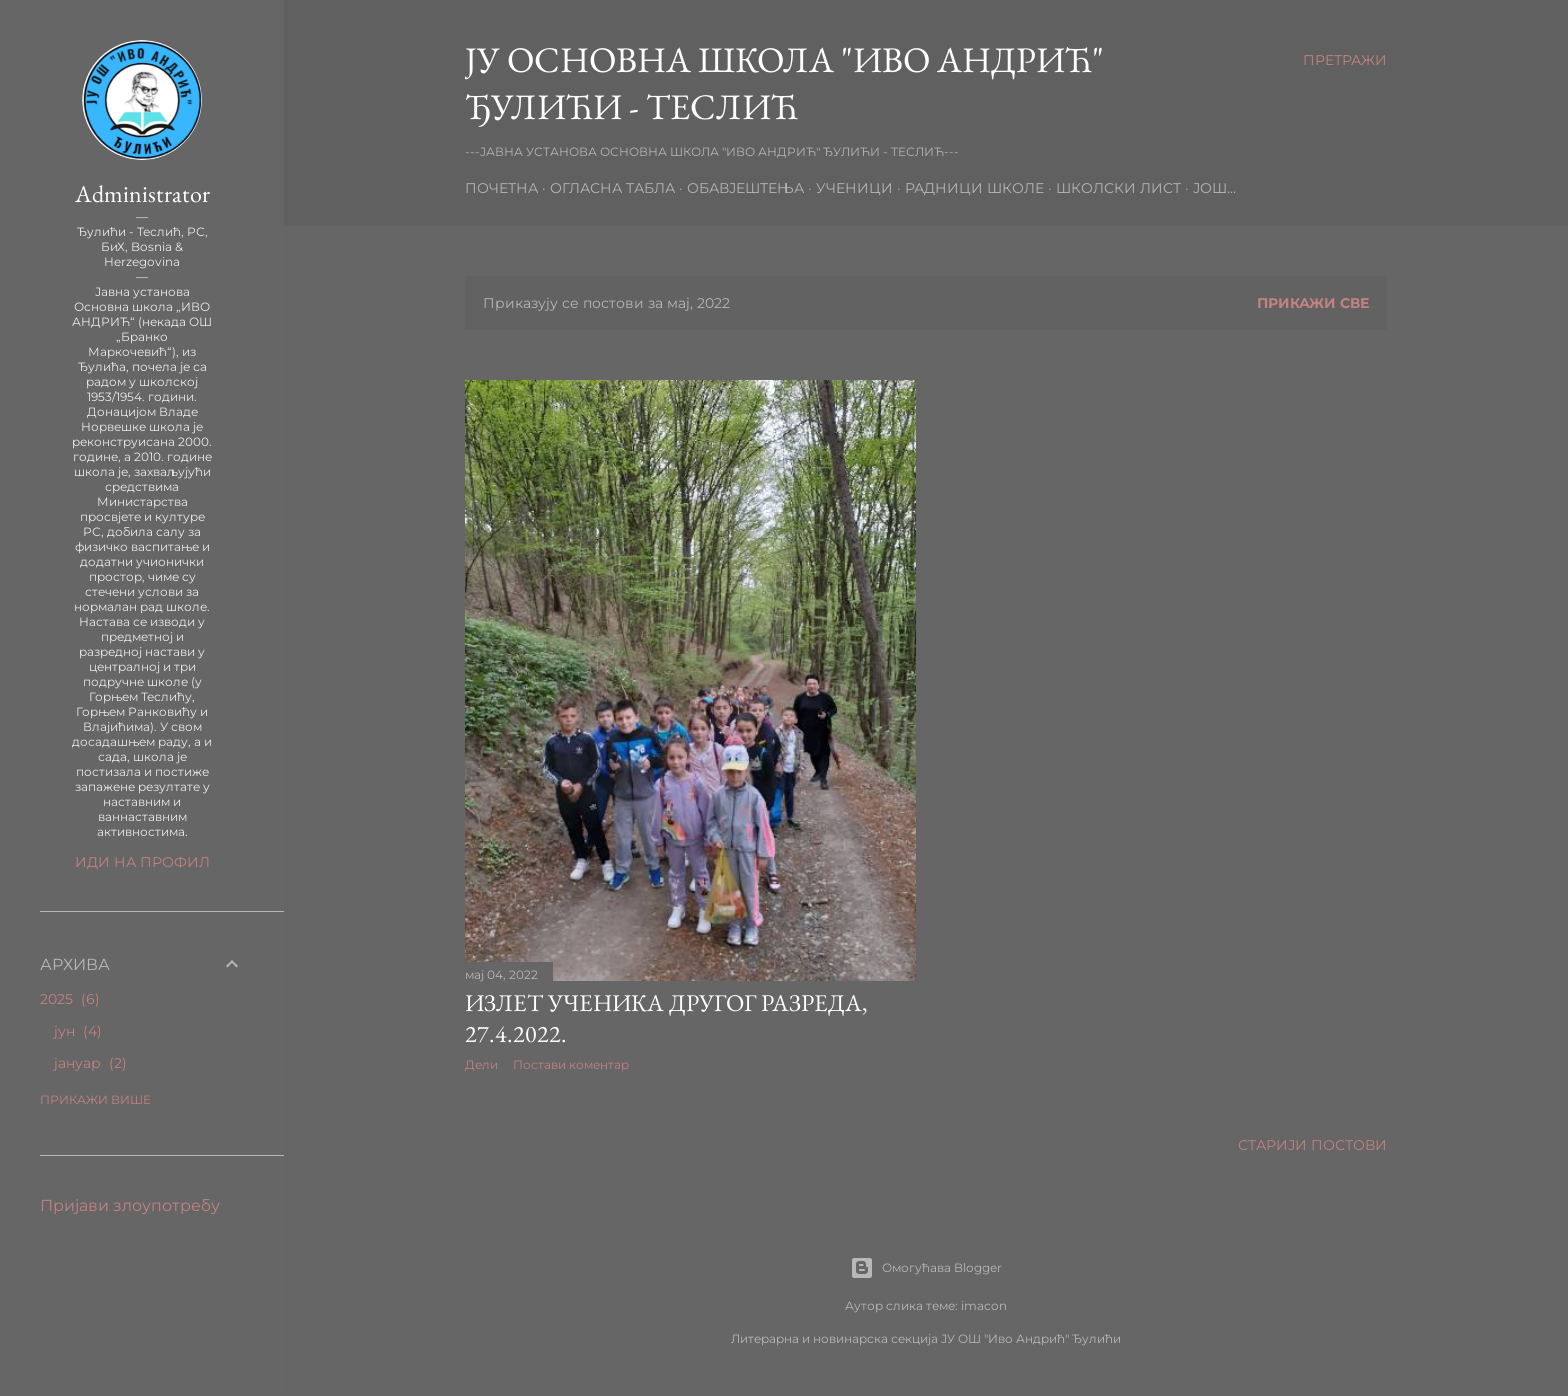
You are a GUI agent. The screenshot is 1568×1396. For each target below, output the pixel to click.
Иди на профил (142, 862)
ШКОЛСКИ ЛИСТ (1118, 188)
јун (78, 1031)
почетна (501, 188)
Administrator (142, 193)
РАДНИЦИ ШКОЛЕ (974, 188)
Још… (1214, 188)
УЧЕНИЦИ (854, 188)
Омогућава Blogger (926, 1268)
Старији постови (1312, 1145)
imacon (984, 1305)
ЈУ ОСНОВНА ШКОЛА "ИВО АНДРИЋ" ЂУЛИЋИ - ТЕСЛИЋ (784, 83)
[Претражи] (1345, 60)
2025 (70, 999)
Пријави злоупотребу (130, 1205)
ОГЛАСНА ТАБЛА (612, 188)
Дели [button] (481, 1064)
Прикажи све (1313, 303)
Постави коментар (571, 1064)
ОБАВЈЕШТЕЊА (745, 188)
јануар (90, 1063)
